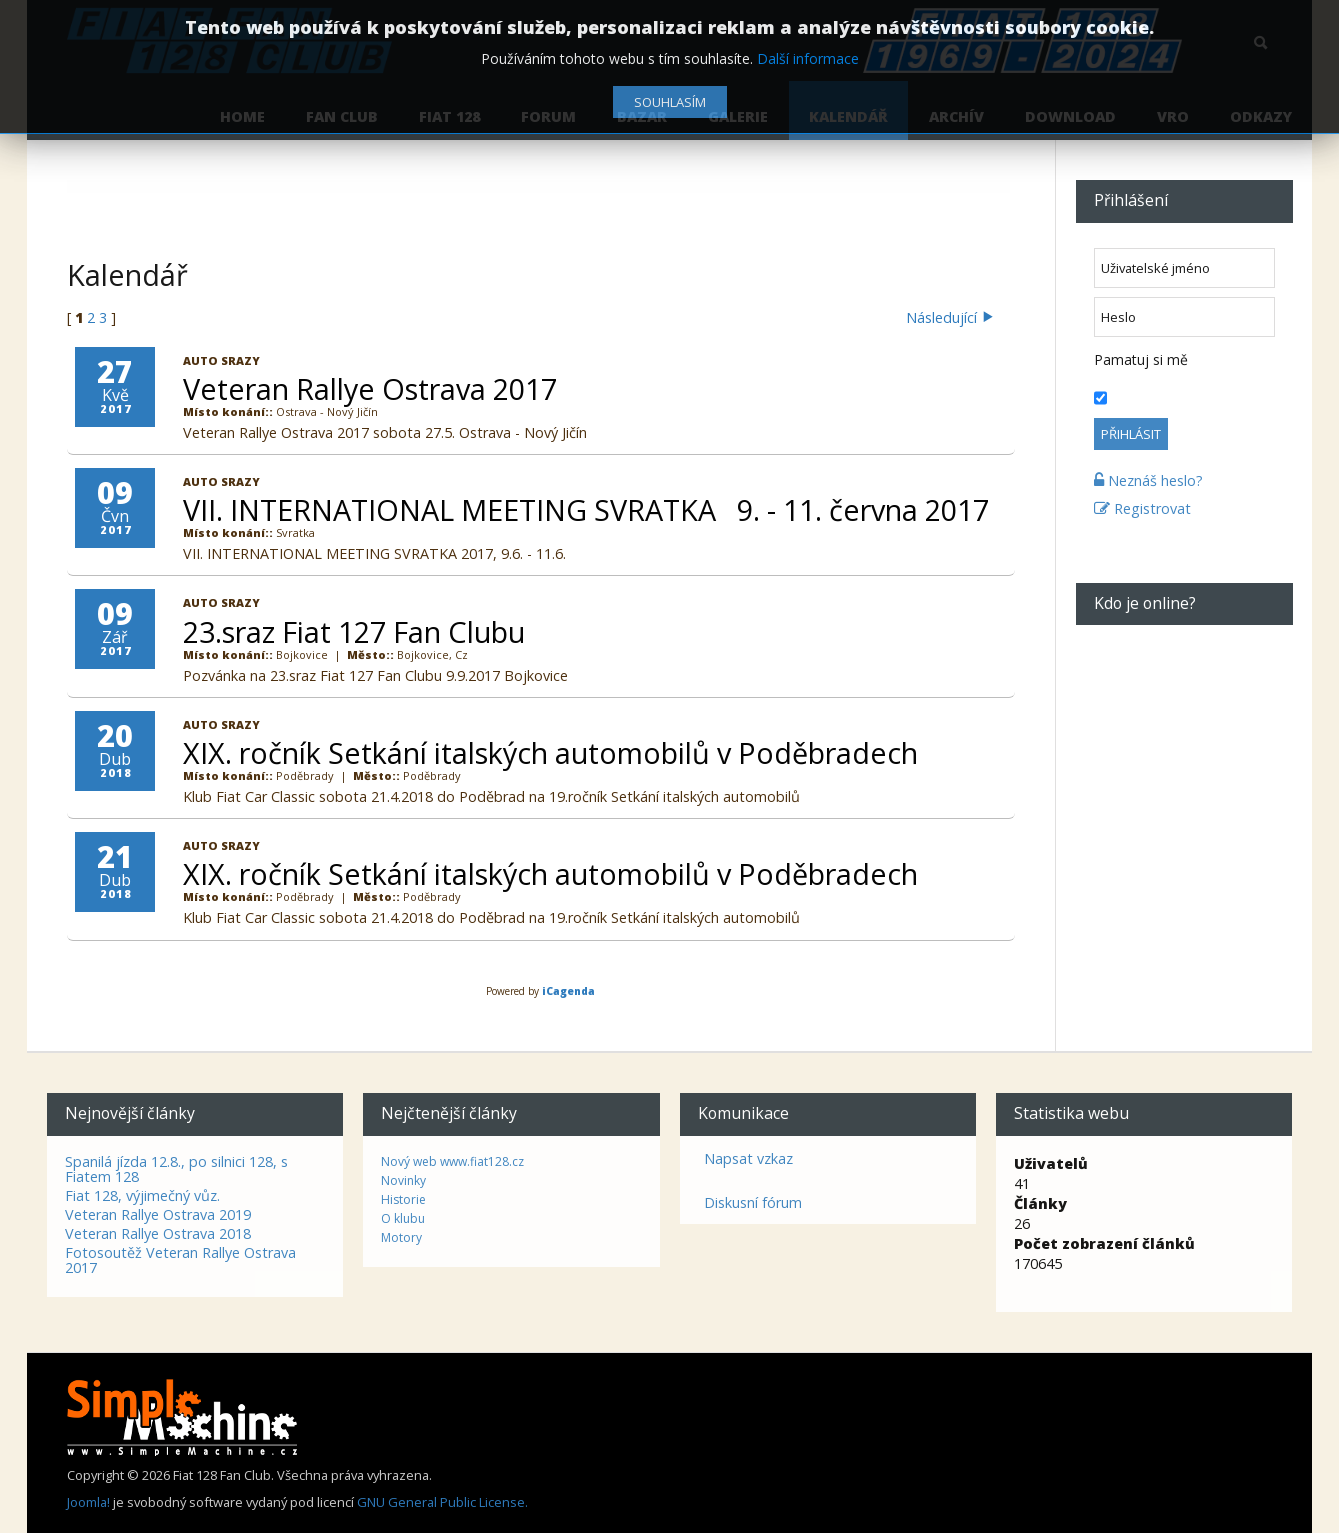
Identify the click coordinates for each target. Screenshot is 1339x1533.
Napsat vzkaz (748, 1157)
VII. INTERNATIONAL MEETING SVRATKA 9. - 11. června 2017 (586, 509)
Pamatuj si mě (1141, 359)
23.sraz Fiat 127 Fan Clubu (354, 631)
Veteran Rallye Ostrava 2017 (370, 388)
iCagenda (568, 991)
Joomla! (88, 1501)
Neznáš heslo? (1148, 480)
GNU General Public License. (442, 1501)
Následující (948, 317)
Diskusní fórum (753, 1201)
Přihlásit (1131, 434)
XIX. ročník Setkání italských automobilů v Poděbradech (550, 752)
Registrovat (1142, 508)
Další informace (808, 58)
